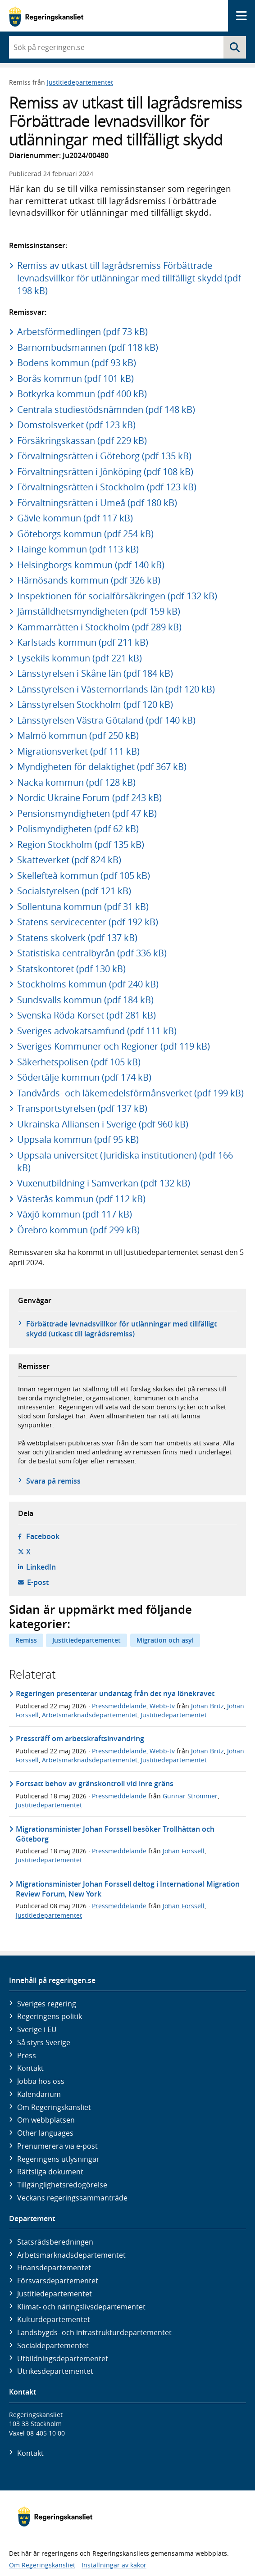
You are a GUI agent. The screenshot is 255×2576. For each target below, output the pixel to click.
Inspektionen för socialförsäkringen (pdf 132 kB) (117, 596)
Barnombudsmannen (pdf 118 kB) (87, 347)
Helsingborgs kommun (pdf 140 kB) (90, 565)
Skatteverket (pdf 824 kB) (69, 860)
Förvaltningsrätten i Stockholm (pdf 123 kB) (106, 487)
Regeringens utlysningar (58, 2159)
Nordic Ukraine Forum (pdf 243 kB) (89, 798)
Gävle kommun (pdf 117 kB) (75, 518)
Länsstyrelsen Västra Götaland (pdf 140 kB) (106, 720)
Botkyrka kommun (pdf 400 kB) (82, 394)
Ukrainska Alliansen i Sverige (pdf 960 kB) (102, 1124)
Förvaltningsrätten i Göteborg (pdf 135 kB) (104, 456)
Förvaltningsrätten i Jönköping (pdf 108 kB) (105, 472)
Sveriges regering (46, 2004)
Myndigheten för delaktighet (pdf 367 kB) (102, 767)
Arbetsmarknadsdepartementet (89, 1715)
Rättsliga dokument (50, 2172)
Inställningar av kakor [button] (114, 2565)
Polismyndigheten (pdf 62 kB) (78, 829)
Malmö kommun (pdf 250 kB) (78, 735)
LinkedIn (41, 1567)
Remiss (26, 1640)
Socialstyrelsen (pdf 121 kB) (74, 891)
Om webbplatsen (46, 2120)
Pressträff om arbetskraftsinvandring (80, 1738)
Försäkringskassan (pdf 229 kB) (82, 441)
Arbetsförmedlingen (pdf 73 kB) (82, 332)
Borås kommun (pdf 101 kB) (75, 378)
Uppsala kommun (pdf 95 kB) (78, 1139)
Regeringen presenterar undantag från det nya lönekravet (115, 1693)
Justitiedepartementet (80, 82)
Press (26, 2055)
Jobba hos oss (40, 2081)
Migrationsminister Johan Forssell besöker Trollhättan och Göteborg (115, 1834)
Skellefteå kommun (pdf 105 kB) (83, 875)
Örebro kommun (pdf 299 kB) (78, 1230)
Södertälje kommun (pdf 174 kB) (84, 1077)
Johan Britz (207, 1706)
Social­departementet (53, 2345)
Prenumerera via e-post (57, 2146)
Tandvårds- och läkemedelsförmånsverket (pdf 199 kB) (130, 1093)
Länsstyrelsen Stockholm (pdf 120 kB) (95, 704)
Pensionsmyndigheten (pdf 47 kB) (87, 813)
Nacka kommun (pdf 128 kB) (76, 782)
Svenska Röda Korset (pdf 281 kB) (86, 1015)
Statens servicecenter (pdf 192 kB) (87, 922)
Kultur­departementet (53, 2319)
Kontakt (30, 2068)
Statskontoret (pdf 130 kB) (71, 969)
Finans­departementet (54, 2268)
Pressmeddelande (119, 1706)
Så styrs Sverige (43, 2042)
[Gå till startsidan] (46, 16)
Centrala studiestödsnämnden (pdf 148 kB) (106, 409)
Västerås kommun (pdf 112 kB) (81, 1199)
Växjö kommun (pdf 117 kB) (74, 1214)
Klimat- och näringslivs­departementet (81, 2307)
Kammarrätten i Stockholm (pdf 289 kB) (99, 627)
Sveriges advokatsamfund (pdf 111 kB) (97, 1031)
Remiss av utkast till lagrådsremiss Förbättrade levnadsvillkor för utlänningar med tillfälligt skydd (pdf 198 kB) (129, 278)
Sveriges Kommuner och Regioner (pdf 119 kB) (113, 1046)
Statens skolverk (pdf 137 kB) (77, 938)
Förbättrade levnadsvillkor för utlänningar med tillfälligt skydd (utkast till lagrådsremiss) (121, 1329)
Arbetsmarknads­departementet (71, 2255)
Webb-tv (162, 1706)
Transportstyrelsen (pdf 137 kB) (82, 1108)
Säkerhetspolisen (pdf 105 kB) (79, 1062)
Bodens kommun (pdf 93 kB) (76, 363)
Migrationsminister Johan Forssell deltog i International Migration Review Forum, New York (128, 1889)
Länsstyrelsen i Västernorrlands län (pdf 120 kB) (116, 689)
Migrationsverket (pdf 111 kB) (78, 751)
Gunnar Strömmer (190, 1796)
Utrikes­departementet (55, 2371)
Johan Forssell (184, 1851)
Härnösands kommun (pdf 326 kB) (88, 580)
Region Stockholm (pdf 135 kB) (80, 844)
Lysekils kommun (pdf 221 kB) (79, 658)
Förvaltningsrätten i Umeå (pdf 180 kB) (97, 503)
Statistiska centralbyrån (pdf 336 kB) (92, 953)
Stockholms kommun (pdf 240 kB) (88, 984)
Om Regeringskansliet (54, 2107)
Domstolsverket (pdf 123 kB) (76, 425)
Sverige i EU (37, 2029)
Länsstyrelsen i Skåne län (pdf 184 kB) (95, 673)
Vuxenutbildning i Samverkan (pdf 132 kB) (103, 1183)
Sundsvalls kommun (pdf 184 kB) (85, 1000)
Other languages (45, 2133)
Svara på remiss (53, 1481)
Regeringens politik (49, 2016)
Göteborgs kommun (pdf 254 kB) (85, 534)
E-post (38, 1582)
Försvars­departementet (57, 2281)
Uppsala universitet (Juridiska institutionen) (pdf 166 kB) (125, 1161)
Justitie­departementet (54, 2294)
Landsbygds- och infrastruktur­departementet (94, 2332)
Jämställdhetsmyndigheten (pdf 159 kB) (98, 611)
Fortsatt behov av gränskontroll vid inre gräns (94, 1783)
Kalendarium (39, 2094)
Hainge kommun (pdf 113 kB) (78, 549)
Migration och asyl (165, 1640)
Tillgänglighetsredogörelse (62, 2185)
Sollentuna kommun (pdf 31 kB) (83, 907)
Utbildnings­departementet (62, 2358)
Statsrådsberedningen (55, 2242)
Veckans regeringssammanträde (72, 2198)
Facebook (42, 1536)
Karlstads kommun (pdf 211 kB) (82, 642)
